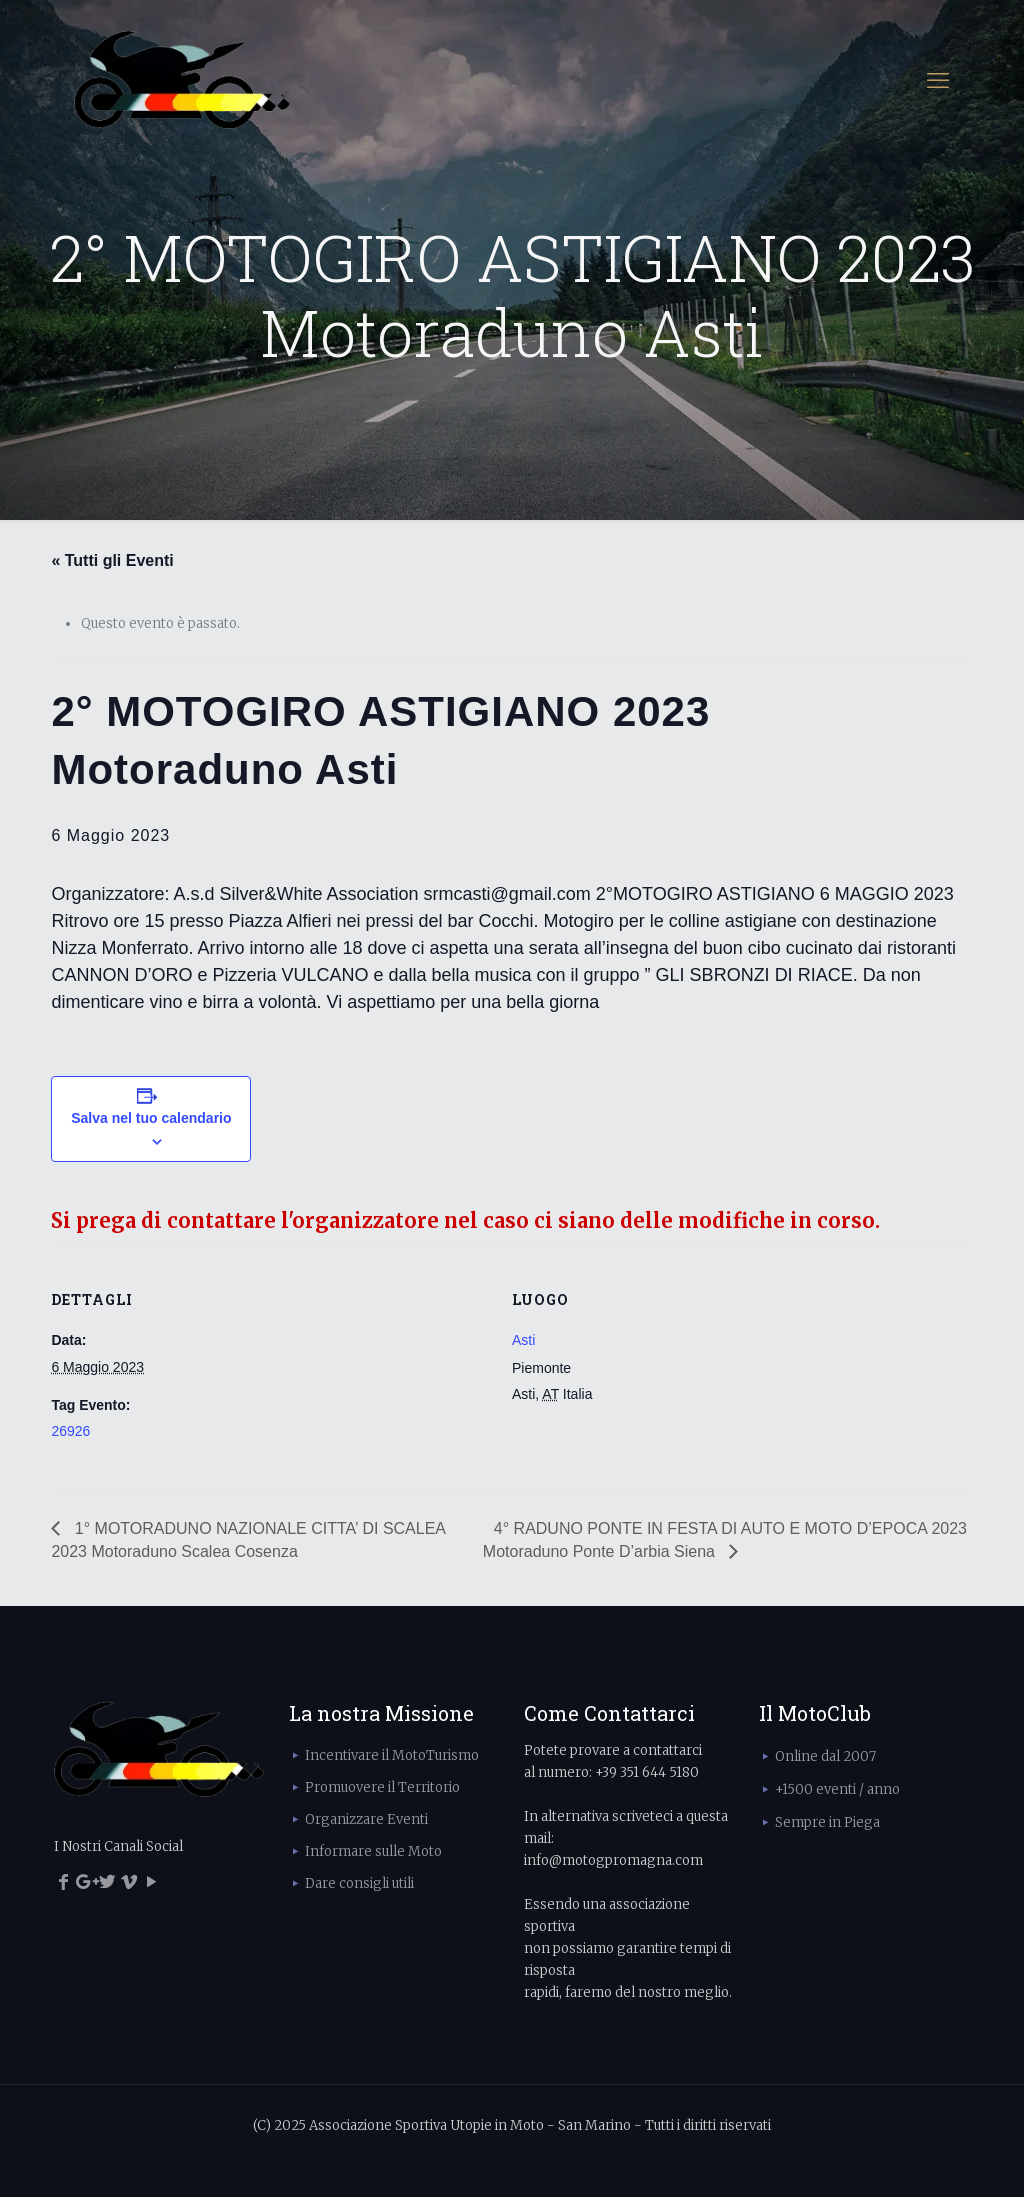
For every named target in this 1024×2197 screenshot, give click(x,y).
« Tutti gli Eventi (112, 560)
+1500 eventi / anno (837, 1789)
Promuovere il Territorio (382, 1787)
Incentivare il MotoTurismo (392, 1755)
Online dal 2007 (825, 1756)
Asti (523, 1340)
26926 (70, 1431)
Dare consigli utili (359, 1883)
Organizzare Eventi (366, 1819)
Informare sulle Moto (373, 1851)
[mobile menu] (938, 80)
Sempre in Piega (827, 1822)
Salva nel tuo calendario (151, 1118)
